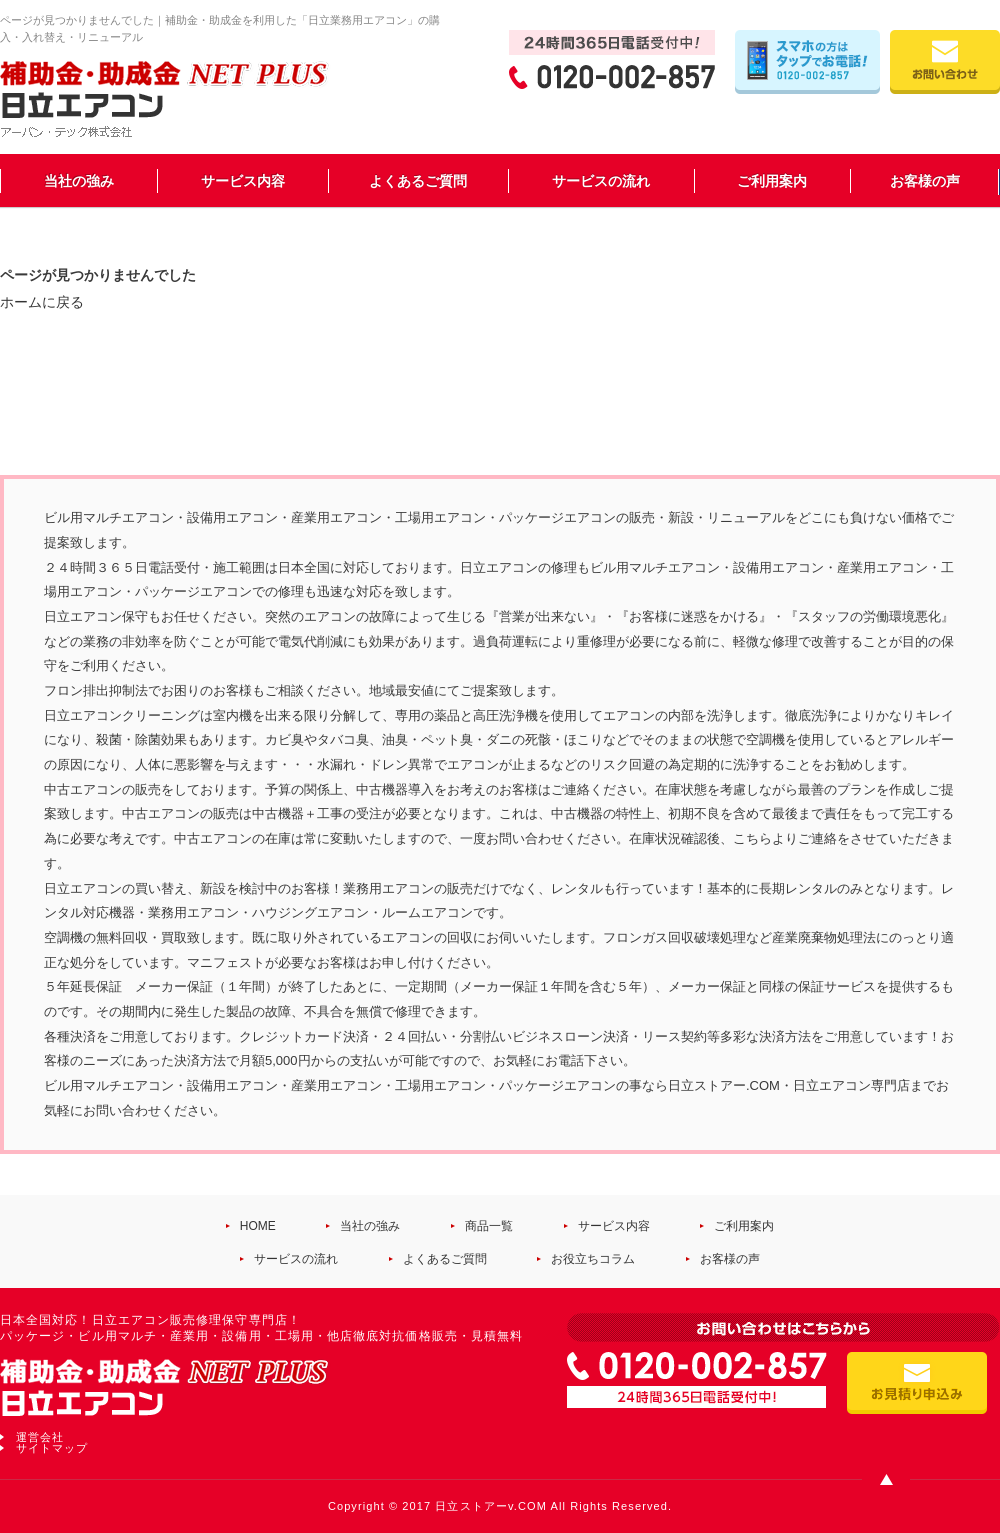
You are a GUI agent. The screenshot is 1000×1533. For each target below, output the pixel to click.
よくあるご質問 (418, 181)
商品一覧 (489, 1226)
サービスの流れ (601, 181)
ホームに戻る (42, 302)
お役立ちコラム (593, 1259)
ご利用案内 (772, 181)
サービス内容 (243, 181)
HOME (258, 1226)
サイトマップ (52, 1448)
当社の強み (79, 181)
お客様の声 (925, 181)
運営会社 (40, 1437)
